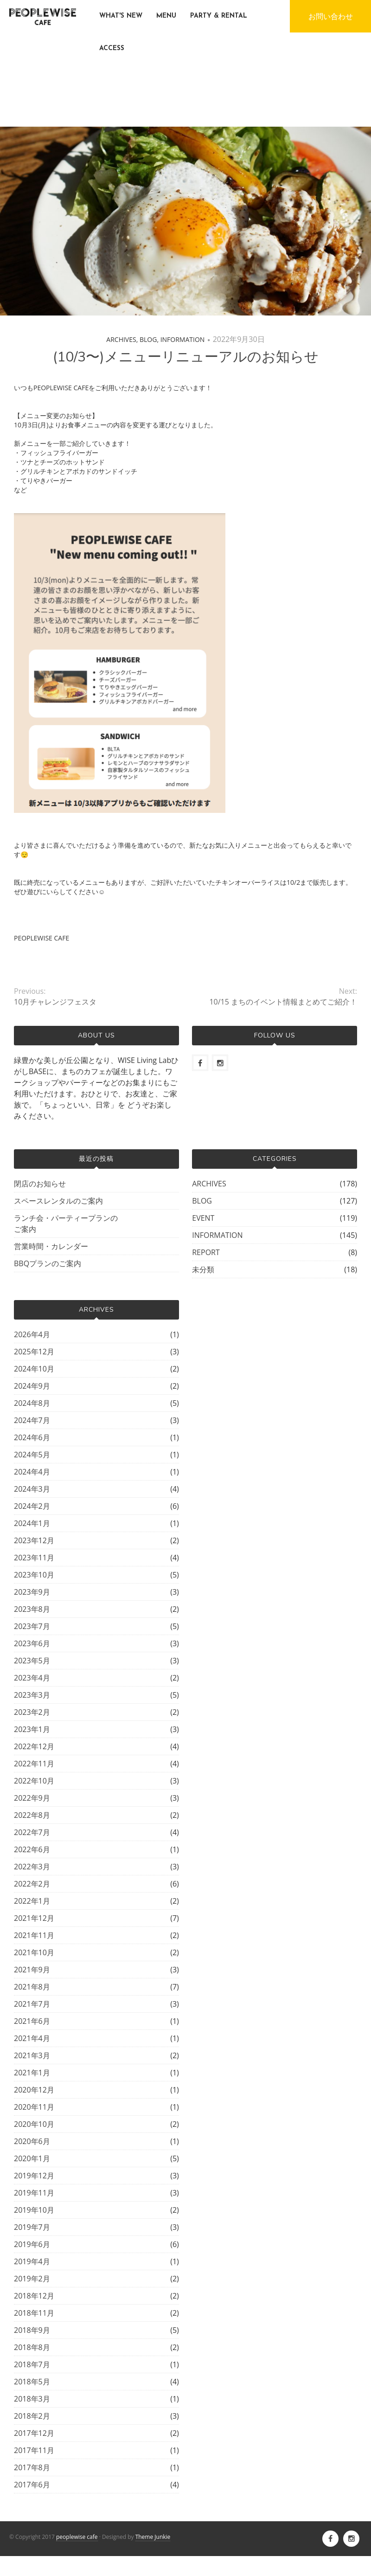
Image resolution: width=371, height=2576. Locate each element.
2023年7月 (32, 1626)
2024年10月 (34, 1369)
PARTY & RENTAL (218, 16)
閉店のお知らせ (40, 1184)
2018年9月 (32, 2330)
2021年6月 (32, 2021)
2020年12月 (34, 2090)
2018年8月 (32, 2347)
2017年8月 (32, 2467)
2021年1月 (32, 2072)
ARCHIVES (121, 339)
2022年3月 (32, 1866)
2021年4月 (32, 2038)
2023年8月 (32, 1609)
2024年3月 (32, 1489)
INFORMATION (182, 339)
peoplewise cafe (77, 2537)
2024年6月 (32, 1437)
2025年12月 (34, 1351)
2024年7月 (32, 1420)
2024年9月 (32, 1386)
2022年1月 (32, 1901)
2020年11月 (34, 2107)
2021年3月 (32, 2055)
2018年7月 (32, 2364)
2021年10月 (34, 1952)
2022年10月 (34, 1781)
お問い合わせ (330, 16)
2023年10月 (34, 1575)
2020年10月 (34, 2124)
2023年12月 (34, 1540)
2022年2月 (32, 1884)
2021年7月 (32, 2004)
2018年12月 (34, 2296)
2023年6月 (32, 1643)
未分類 (203, 1269)
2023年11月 (34, 1557)
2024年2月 (32, 1506)
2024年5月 (32, 1454)
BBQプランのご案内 (47, 1263)
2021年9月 (32, 1969)
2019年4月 (32, 2261)
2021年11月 (34, 1935)
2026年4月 (32, 1334)
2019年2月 (32, 2278)
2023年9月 (32, 1592)
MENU (166, 16)
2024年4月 (32, 1472)
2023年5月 (32, 1660)
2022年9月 (32, 1798)
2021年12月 (34, 1918)
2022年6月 (32, 1849)
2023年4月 (32, 1678)
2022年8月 (32, 1815)
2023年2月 (32, 1712)
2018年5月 (32, 2381)
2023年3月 (32, 1695)
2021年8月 (32, 1987)
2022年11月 (34, 1763)
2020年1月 (32, 2158)
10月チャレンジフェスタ (55, 1002)
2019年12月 (34, 2175)
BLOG (148, 339)
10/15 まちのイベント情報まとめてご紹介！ (283, 1002)
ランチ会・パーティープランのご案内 (66, 1223)
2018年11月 (34, 2313)
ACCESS (111, 48)
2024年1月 (32, 1523)
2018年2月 (32, 2416)
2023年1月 (32, 1729)
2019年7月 (32, 2227)
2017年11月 (34, 2450)
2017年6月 (32, 2484)
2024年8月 (32, 1403)
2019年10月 (34, 2210)
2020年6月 (32, 2141)
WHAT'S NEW (120, 16)
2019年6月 (32, 2244)
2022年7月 (32, 1832)
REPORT (206, 1252)
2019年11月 (34, 2193)
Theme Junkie (153, 2537)
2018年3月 (32, 2399)
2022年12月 (34, 1746)
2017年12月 (34, 2433)
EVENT (203, 1218)
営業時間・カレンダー (51, 1246)
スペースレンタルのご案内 (58, 1201)
